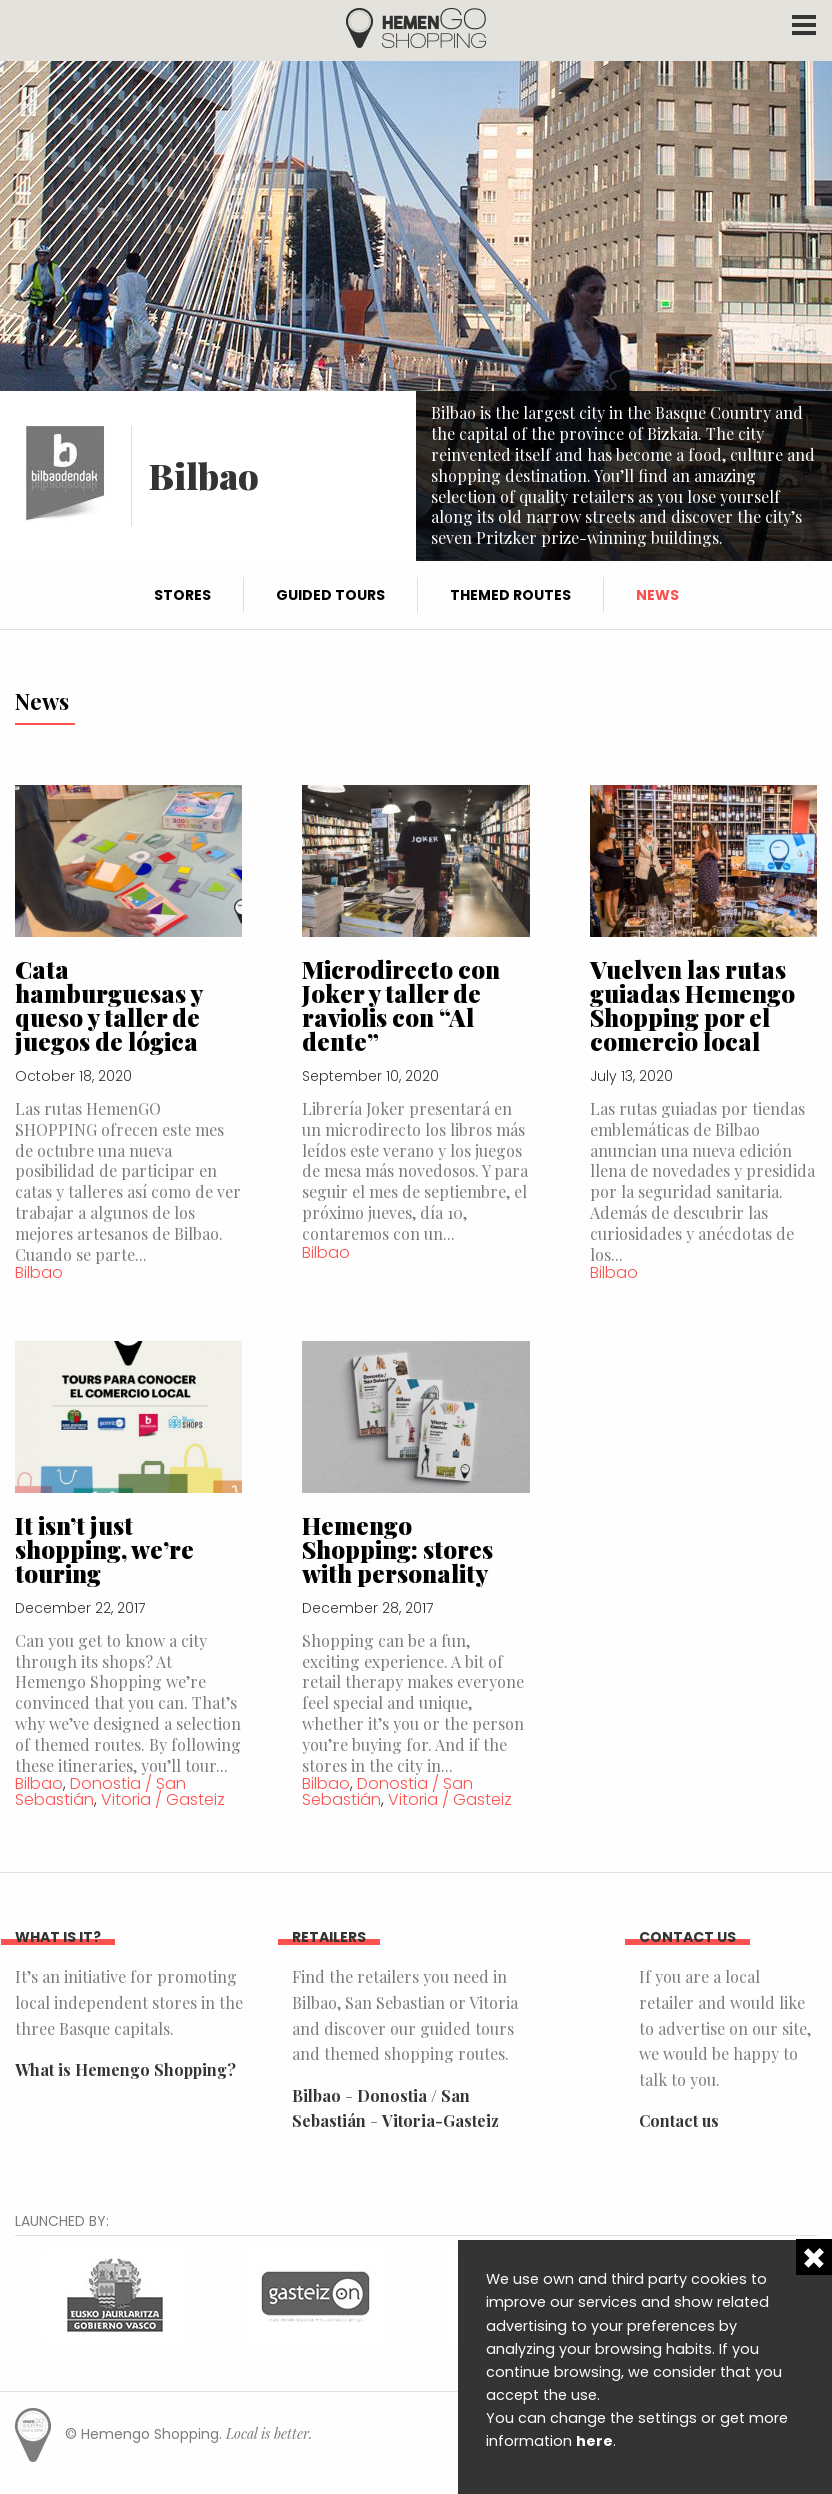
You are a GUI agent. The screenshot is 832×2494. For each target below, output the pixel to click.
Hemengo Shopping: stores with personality (397, 1549)
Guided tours (330, 595)
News (657, 595)
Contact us (679, 2120)
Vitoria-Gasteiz (440, 2120)
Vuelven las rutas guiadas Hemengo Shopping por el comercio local (692, 1005)
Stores (182, 595)
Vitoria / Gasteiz (163, 1799)
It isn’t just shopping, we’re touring (104, 1549)
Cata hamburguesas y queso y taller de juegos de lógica (108, 1005)
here (594, 2441)
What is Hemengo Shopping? (125, 2069)
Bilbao (39, 1272)
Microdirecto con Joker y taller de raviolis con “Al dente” (401, 1005)
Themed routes (510, 595)
